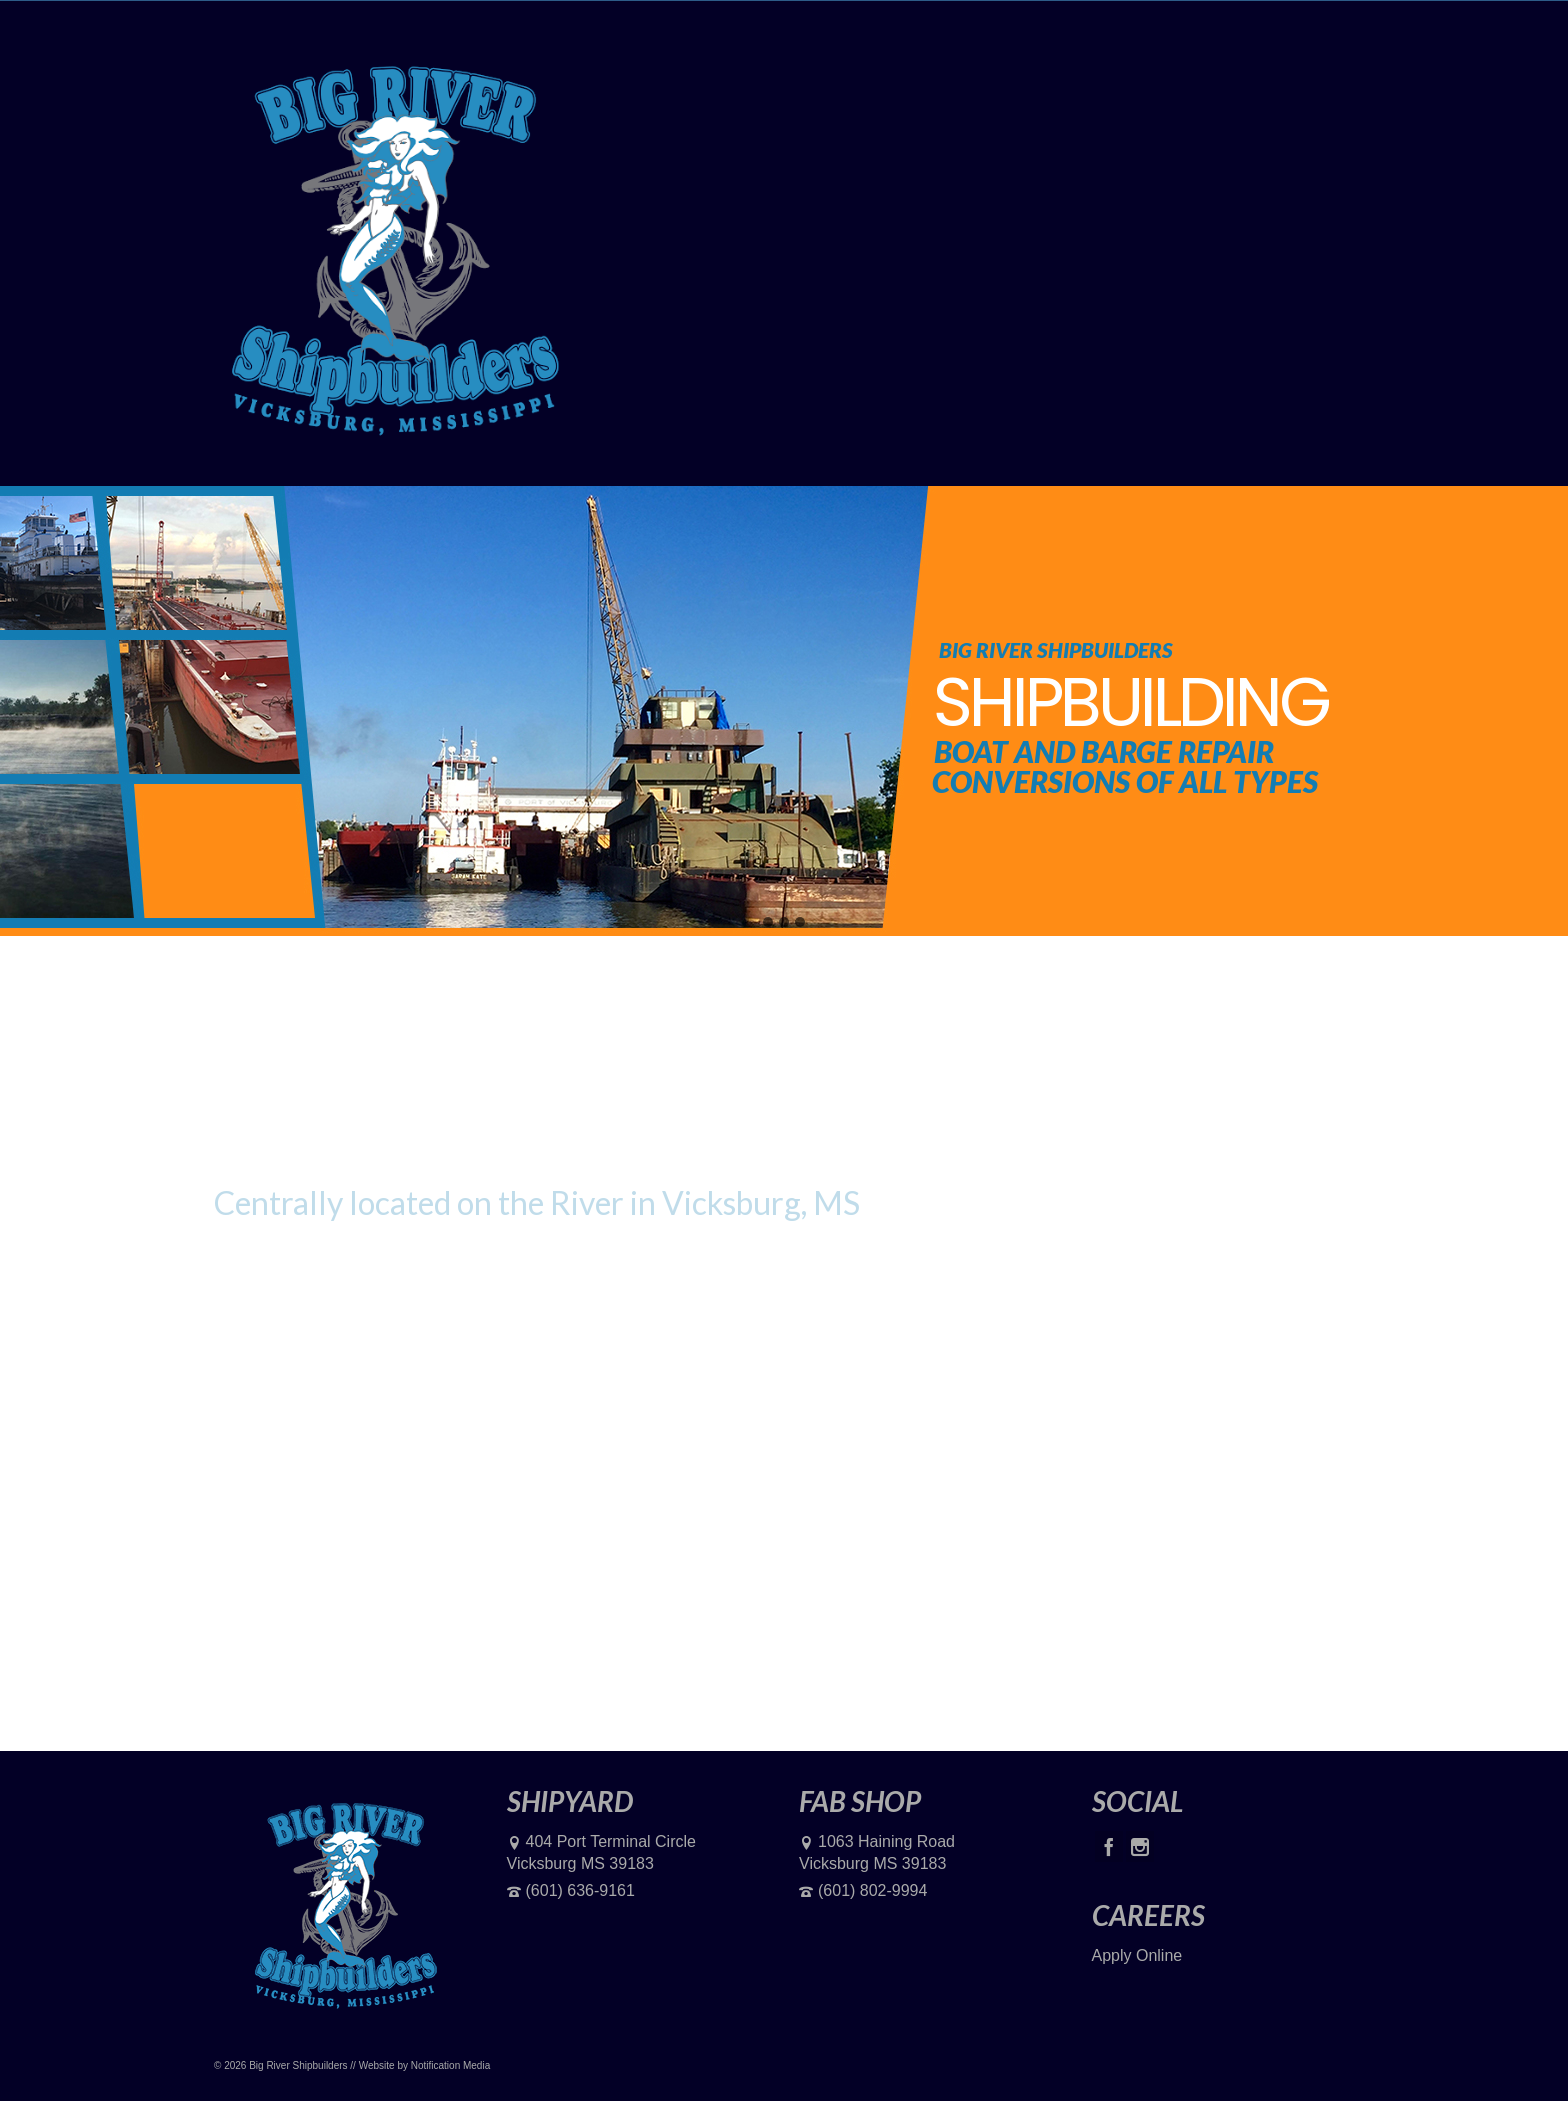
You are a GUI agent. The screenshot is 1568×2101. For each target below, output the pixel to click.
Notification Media (450, 2065)
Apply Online (1137, 1955)
